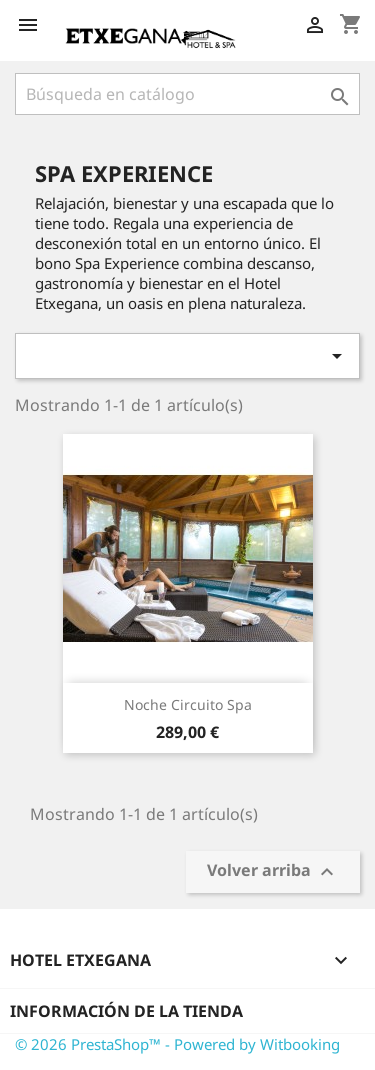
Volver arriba (273, 872)
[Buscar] (187, 94)
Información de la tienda (126, 1011)
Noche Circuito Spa (188, 704)
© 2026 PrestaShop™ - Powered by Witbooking (177, 1044)
